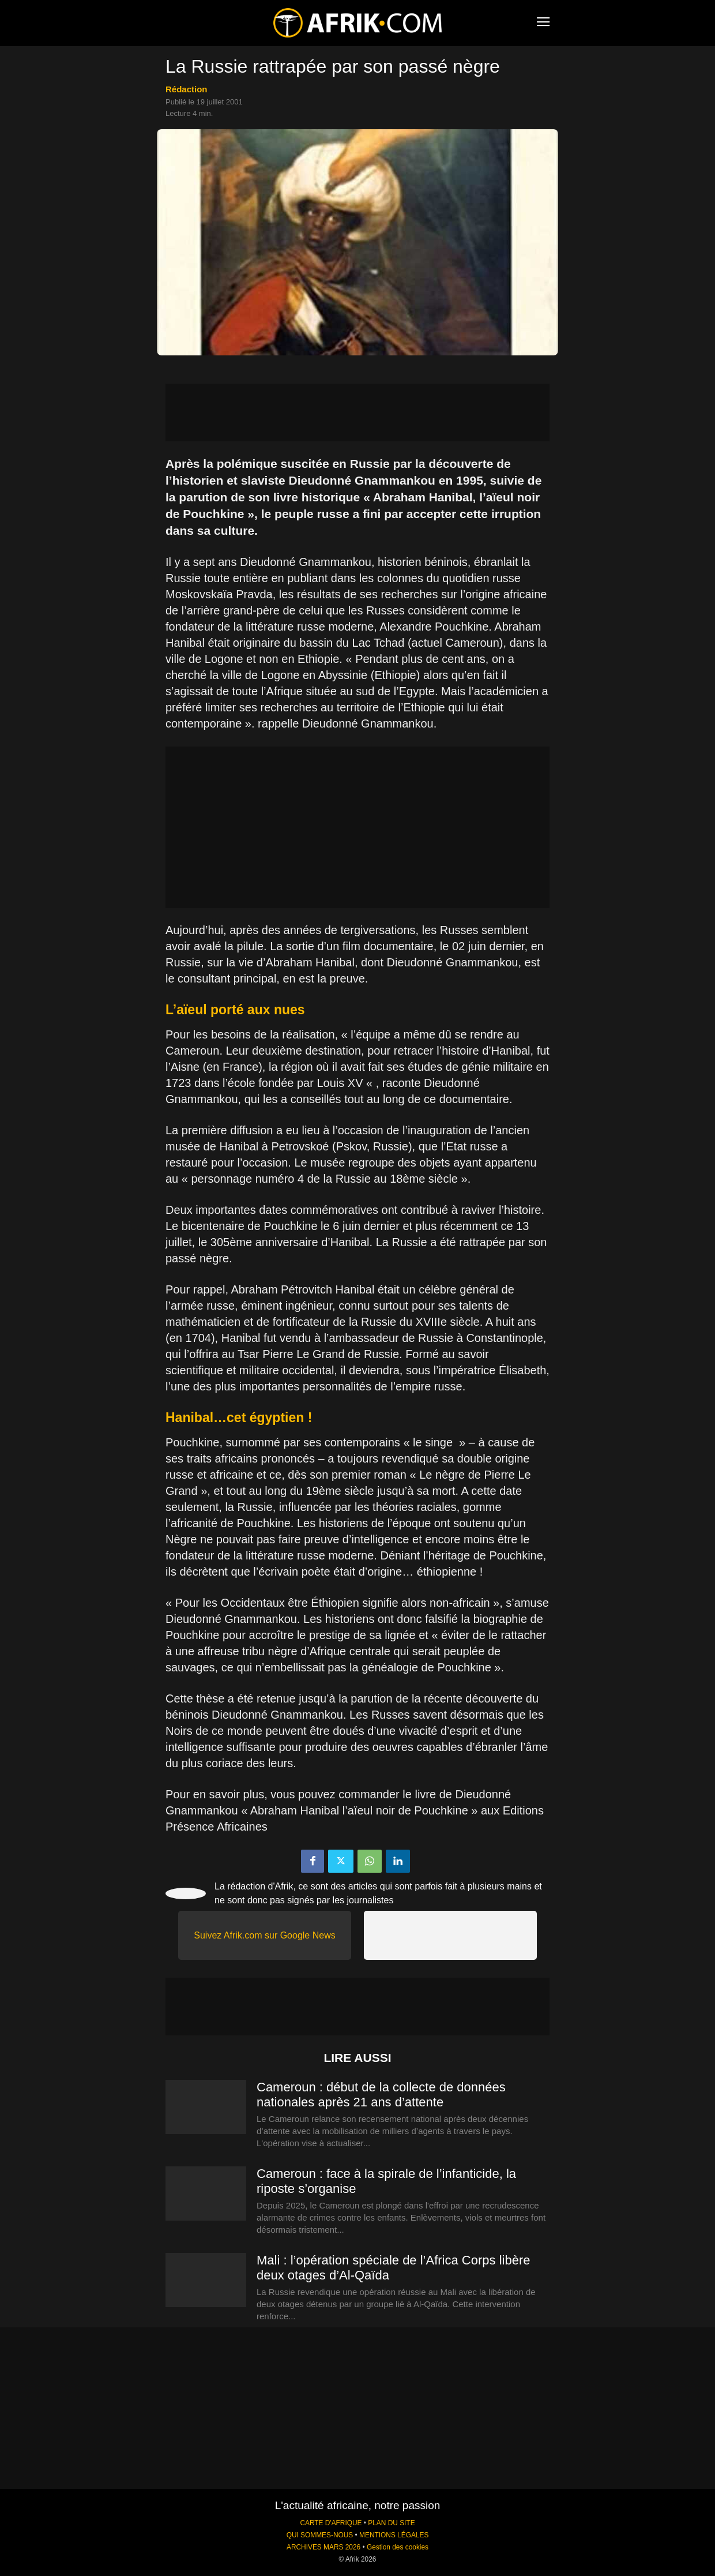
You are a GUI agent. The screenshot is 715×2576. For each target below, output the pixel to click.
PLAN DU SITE (391, 2523)
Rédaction (186, 89)
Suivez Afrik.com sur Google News (264, 1935)
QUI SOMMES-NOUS (320, 2535)
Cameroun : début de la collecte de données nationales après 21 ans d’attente (381, 2094)
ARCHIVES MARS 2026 (323, 2547)
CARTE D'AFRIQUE (331, 2523)
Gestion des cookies (397, 2547)
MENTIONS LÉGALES (393, 2535)
